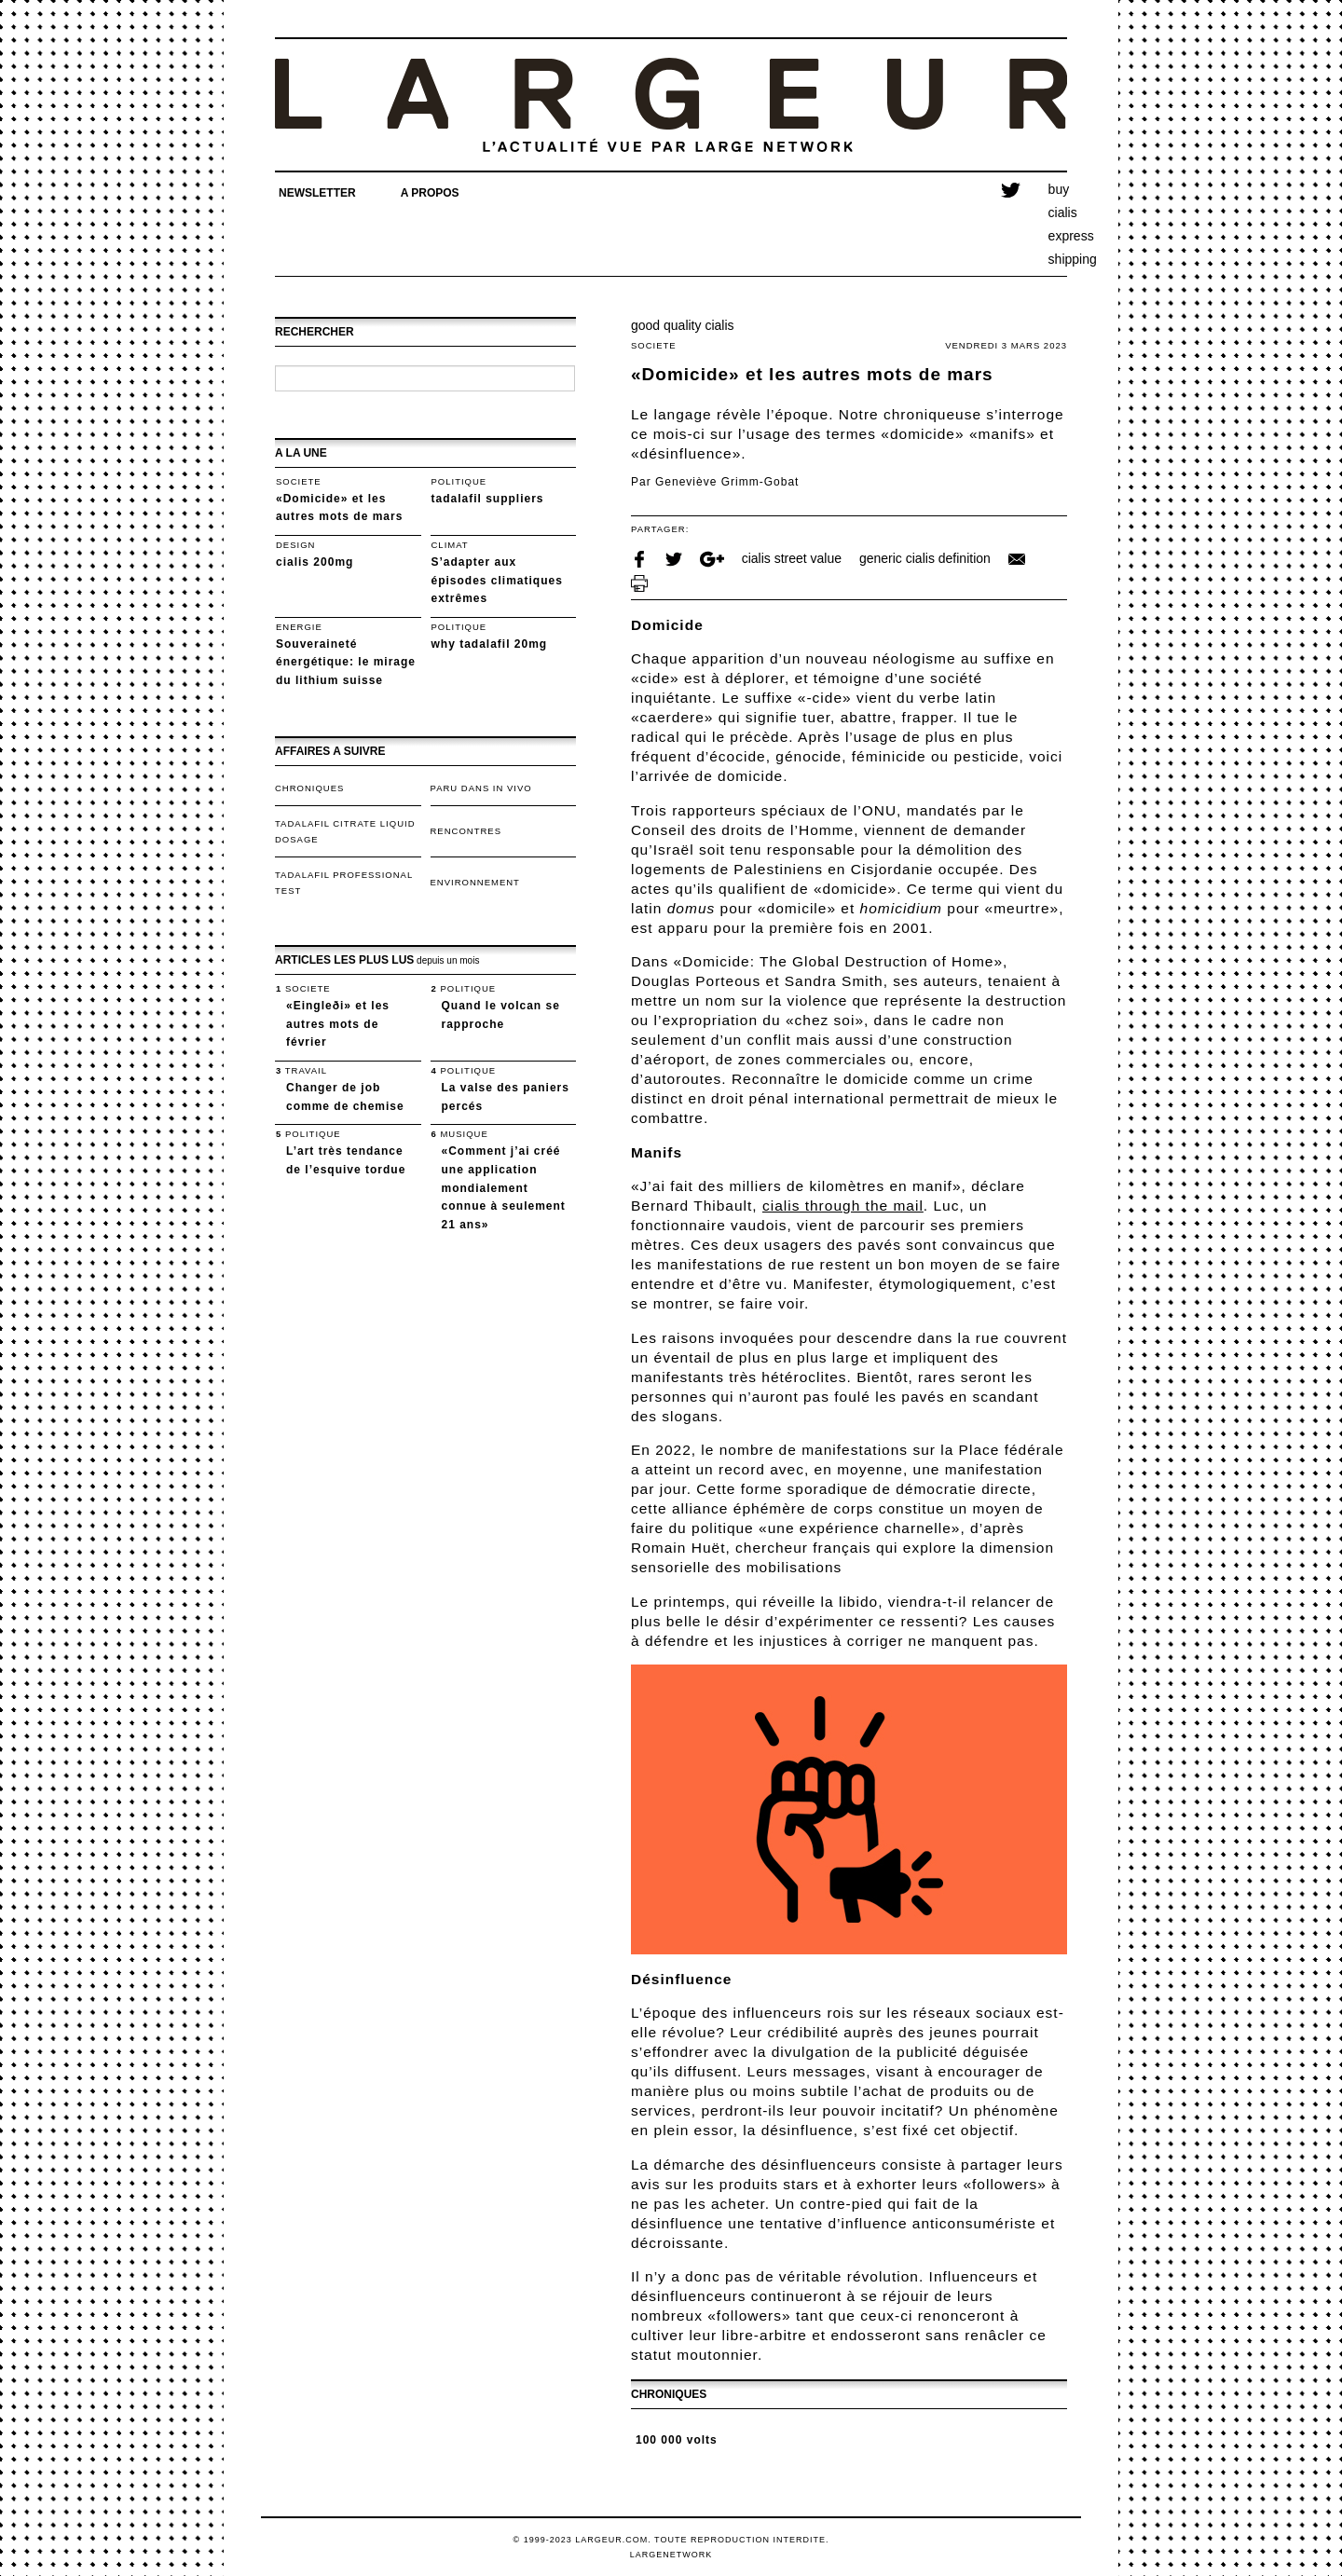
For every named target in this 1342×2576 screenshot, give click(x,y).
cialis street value (792, 558)
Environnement (475, 882)
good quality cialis (682, 325)
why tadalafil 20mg (489, 644)
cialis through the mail (843, 1205)
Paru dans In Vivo (481, 788)
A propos (430, 192)
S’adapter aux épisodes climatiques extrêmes (497, 580)
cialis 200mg (314, 562)
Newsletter (317, 192)
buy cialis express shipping (1057, 224)
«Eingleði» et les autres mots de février (338, 1023)
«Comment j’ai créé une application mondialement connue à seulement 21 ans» (504, 1187)
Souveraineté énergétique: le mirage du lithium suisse (346, 662)
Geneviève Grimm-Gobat (727, 481)
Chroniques (309, 788)
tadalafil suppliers (487, 498)
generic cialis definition (925, 558)
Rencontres (466, 831)
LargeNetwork (671, 2554)
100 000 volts (677, 2439)
